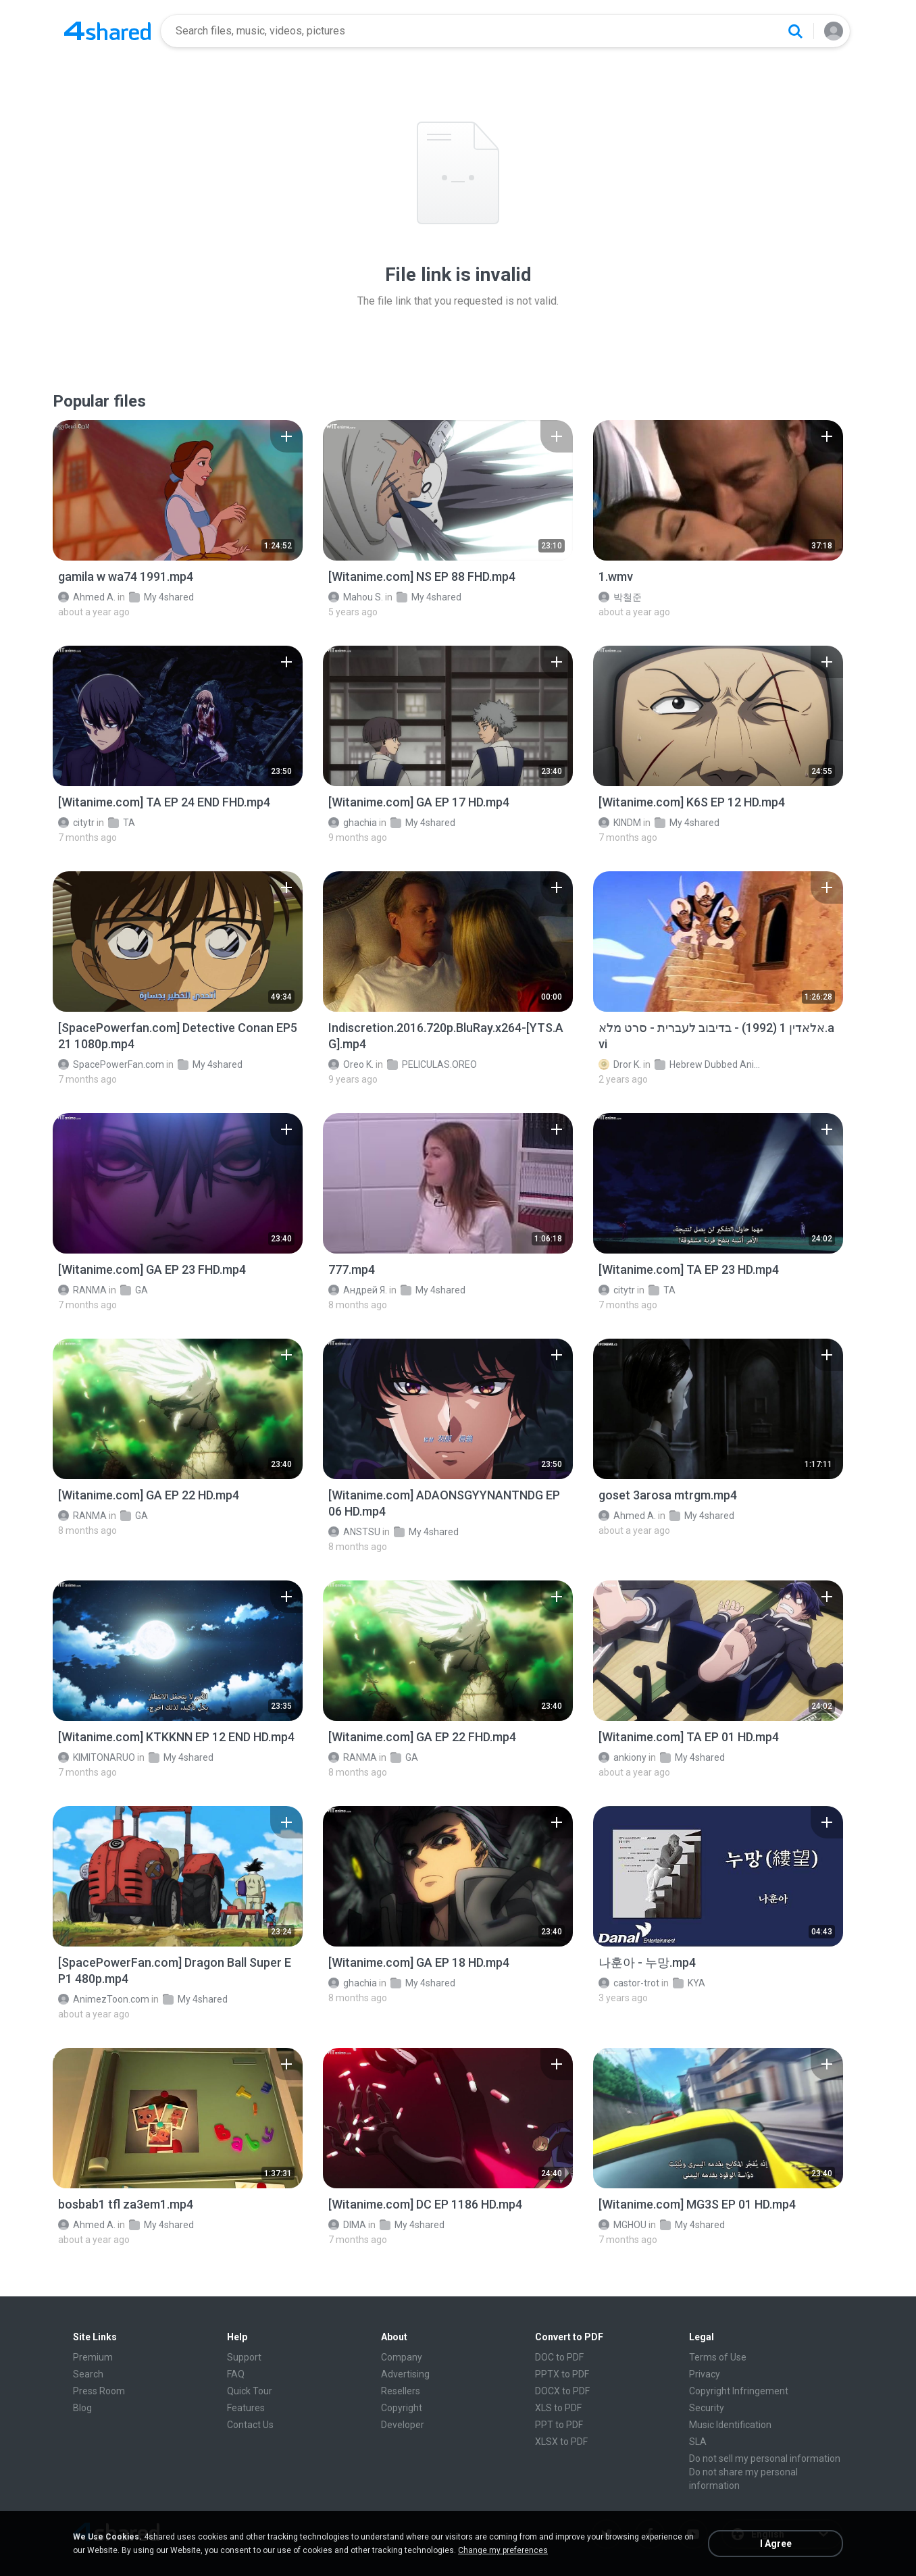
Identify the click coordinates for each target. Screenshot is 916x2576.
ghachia (352, 822)
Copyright (401, 2407)
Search (88, 2374)
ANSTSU (354, 1531)
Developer (402, 2424)
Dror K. (620, 1064)
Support (244, 2357)
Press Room (99, 2391)
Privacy (704, 2374)
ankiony (622, 1757)
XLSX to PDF (561, 2441)
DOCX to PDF (562, 2391)
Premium (93, 2357)
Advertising (405, 2374)
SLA (698, 2441)
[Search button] (795, 31)
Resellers (400, 2391)
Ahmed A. (87, 597)
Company (401, 2357)
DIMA (347, 2224)
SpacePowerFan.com (111, 1064)
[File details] (178, 490)
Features (246, 2407)
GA (134, 1290)
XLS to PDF (558, 2407)
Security (706, 2407)
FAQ (236, 2374)
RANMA (82, 1290)
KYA (689, 1983)
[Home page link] (107, 31)
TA (121, 822)
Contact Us (250, 2424)
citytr (76, 822)
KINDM (620, 822)
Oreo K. (351, 1064)
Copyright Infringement (738, 2391)
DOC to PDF (559, 2357)
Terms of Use (717, 2357)
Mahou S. (355, 597)
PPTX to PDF (562, 2374)
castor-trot (629, 1983)
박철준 (620, 597)
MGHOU (622, 2224)
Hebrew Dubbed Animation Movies (708, 1064)
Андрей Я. (357, 1290)
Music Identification (730, 2424)
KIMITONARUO (96, 1757)
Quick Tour (249, 2391)
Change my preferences (503, 2550)
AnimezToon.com (103, 1999)
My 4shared (161, 597)
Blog (82, 2407)
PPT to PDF (559, 2424)
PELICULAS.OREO (432, 1064)
